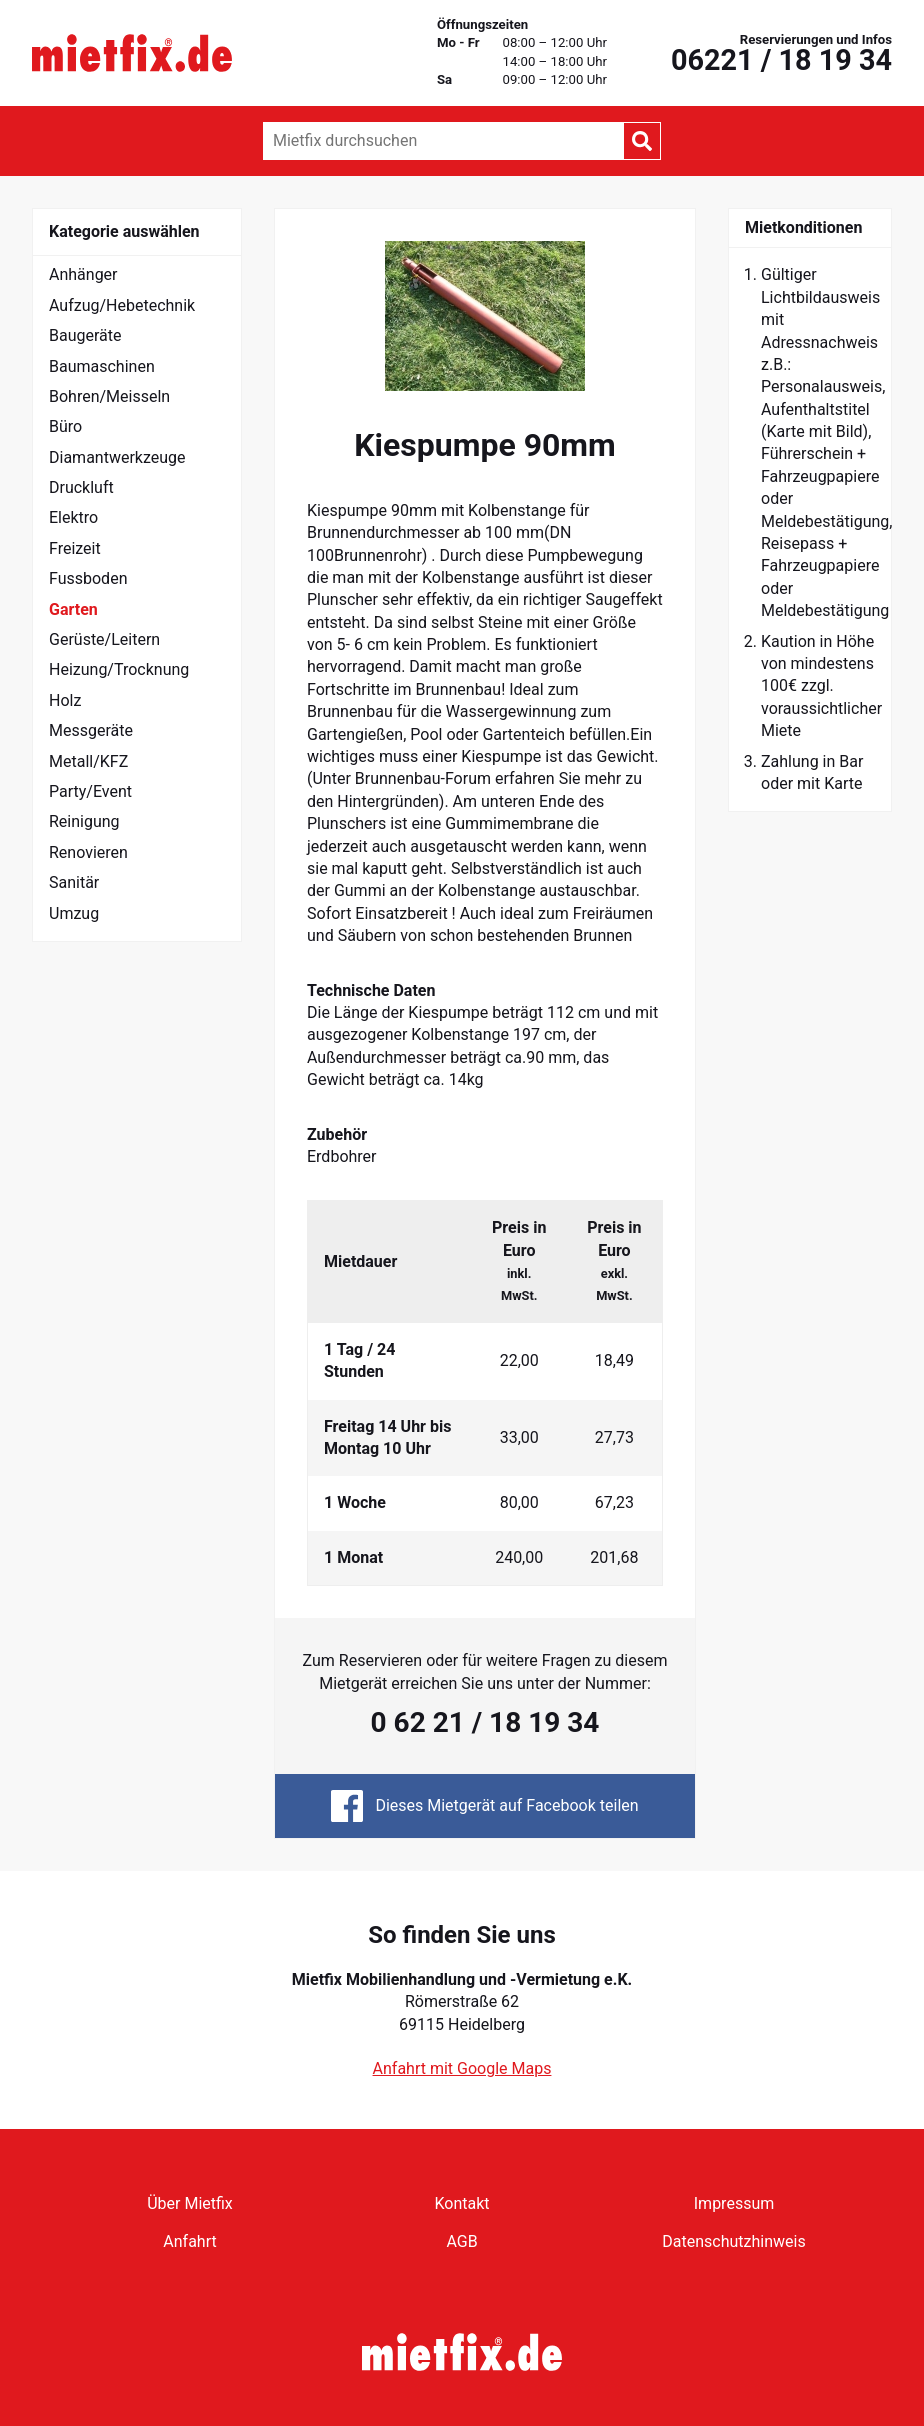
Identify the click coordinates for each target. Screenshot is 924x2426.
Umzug (74, 913)
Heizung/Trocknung (119, 669)
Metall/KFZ (88, 761)
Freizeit (75, 548)
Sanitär (74, 882)
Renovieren (88, 852)
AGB (461, 2241)
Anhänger (83, 274)
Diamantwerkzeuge (117, 457)
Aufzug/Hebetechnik (122, 305)
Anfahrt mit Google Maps (462, 2068)
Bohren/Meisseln (109, 396)
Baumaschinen (102, 366)
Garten (73, 609)
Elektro (73, 517)
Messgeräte (91, 730)
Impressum (734, 2203)
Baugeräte (85, 335)
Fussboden (88, 578)
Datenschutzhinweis (733, 2241)
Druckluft (81, 487)
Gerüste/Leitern (104, 639)
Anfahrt (189, 2241)
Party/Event (90, 791)
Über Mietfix (190, 2203)
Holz (65, 700)
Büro (65, 426)
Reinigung (84, 821)
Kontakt (461, 2203)
